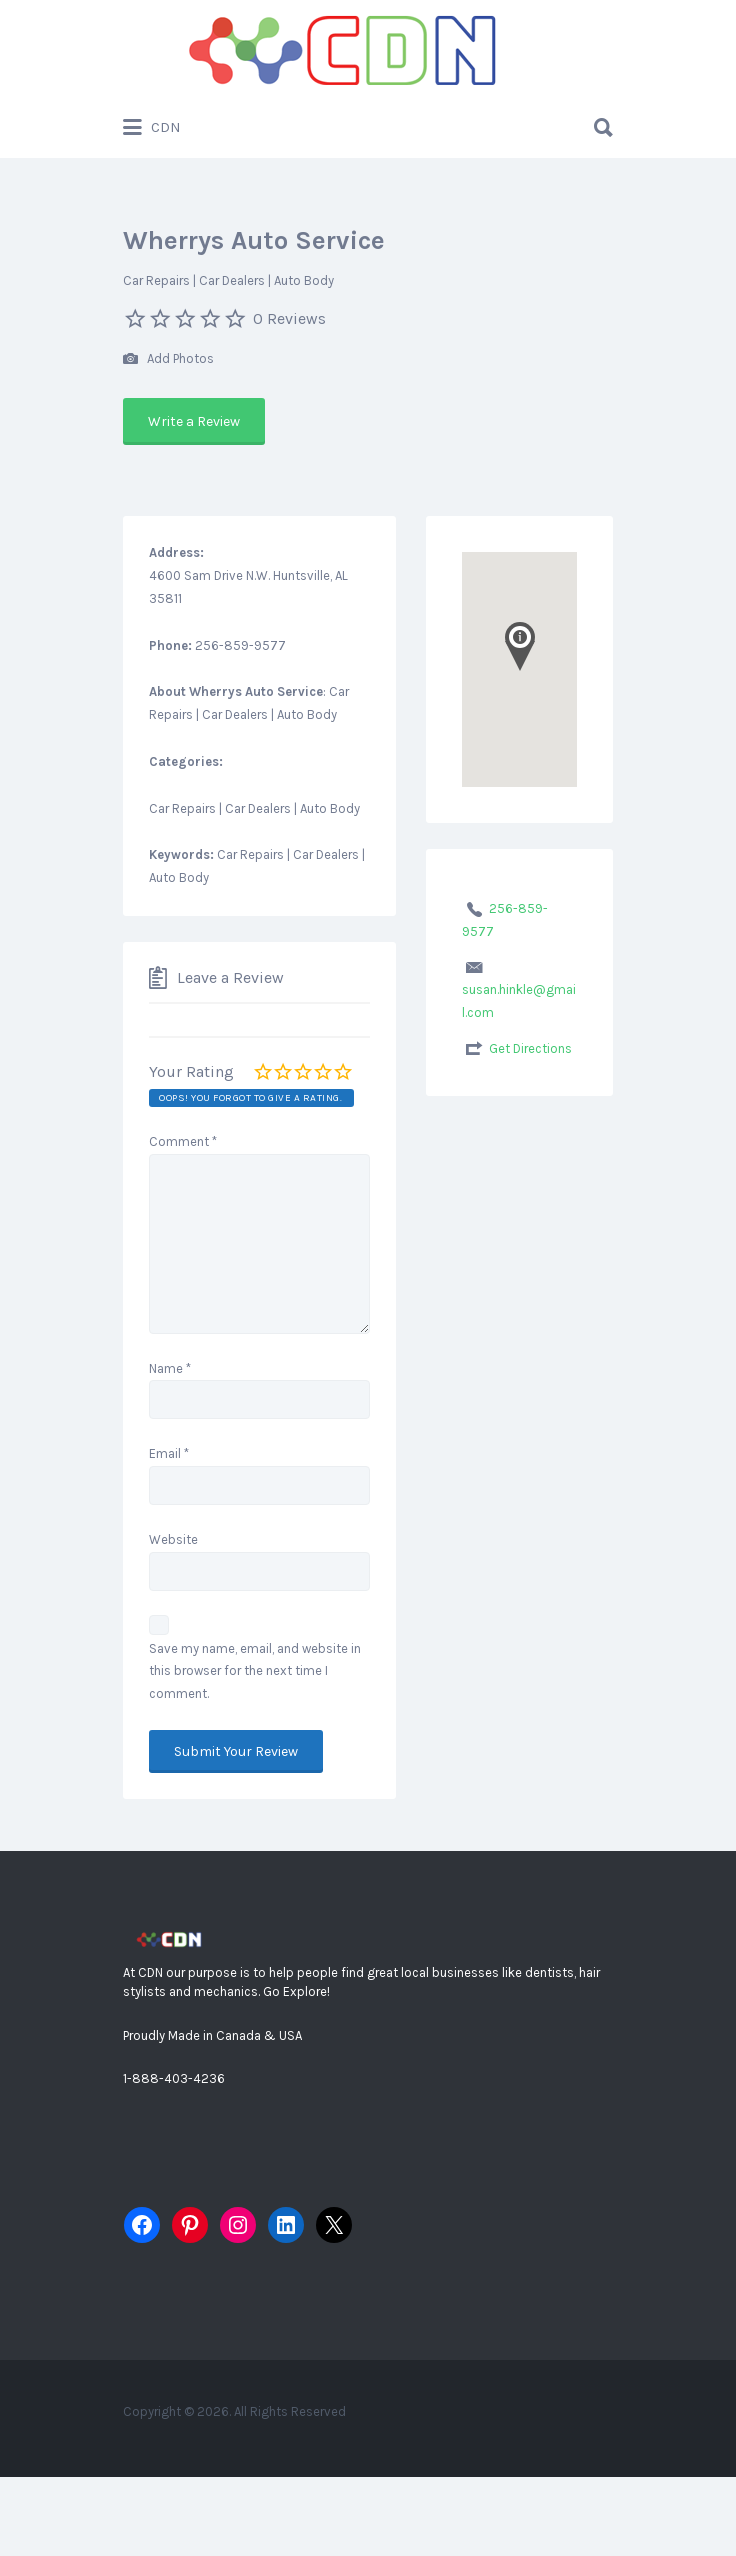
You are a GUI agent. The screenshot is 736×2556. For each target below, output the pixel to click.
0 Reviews (289, 318)
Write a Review (194, 421)
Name (170, 1368)
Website (173, 1539)
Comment (183, 1141)
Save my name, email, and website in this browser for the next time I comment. (255, 1671)
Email (169, 1453)
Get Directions (530, 1048)
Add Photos (168, 359)
